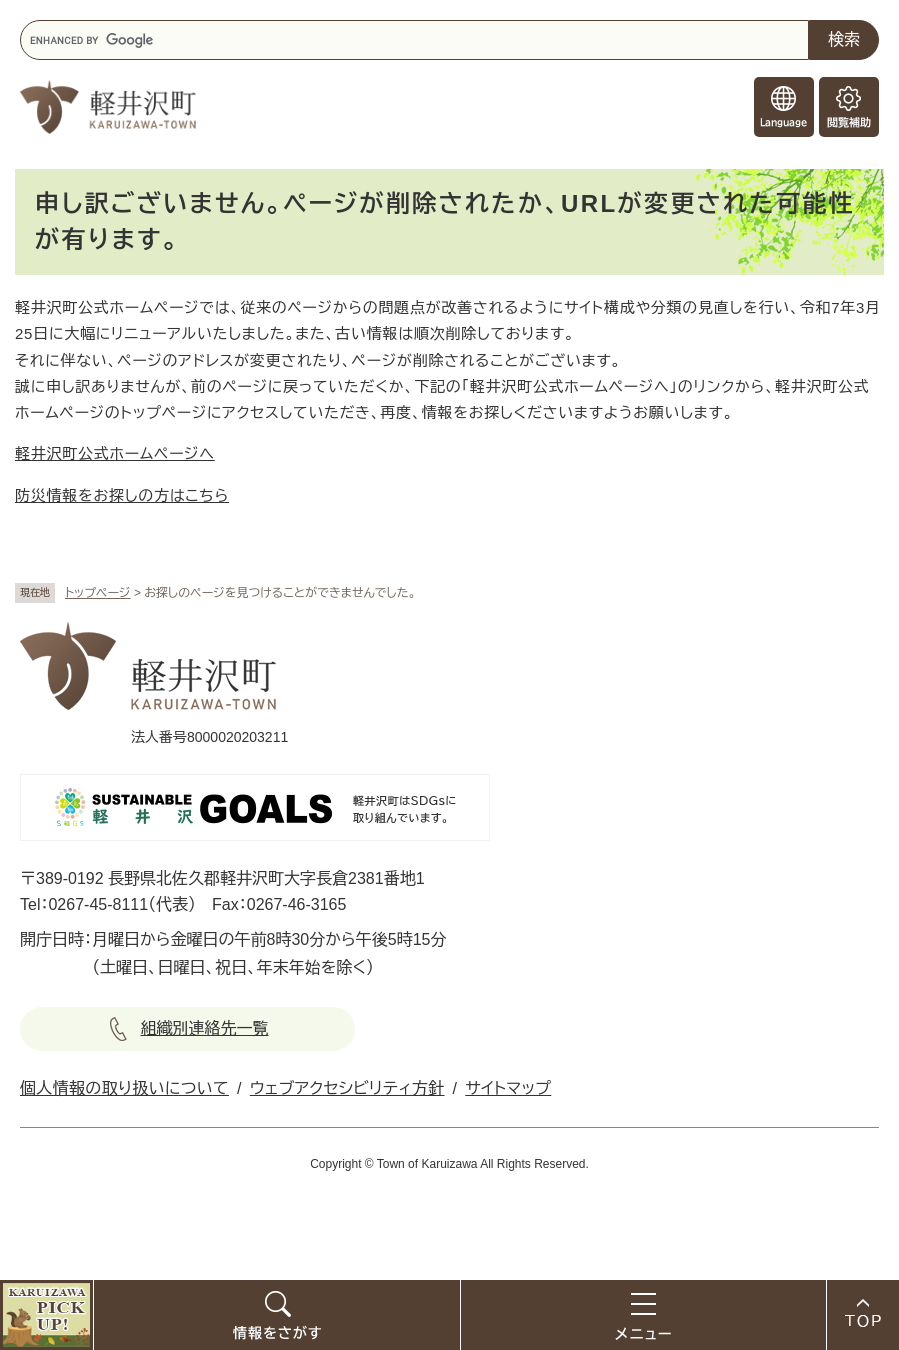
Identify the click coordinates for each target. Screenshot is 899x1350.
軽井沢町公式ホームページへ (115, 453)
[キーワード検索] (414, 40)
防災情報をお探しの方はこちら (122, 495)
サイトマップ (508, 1088)
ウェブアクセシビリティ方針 (347, 1088)
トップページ (98, 593)
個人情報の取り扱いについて (124, 1088)
